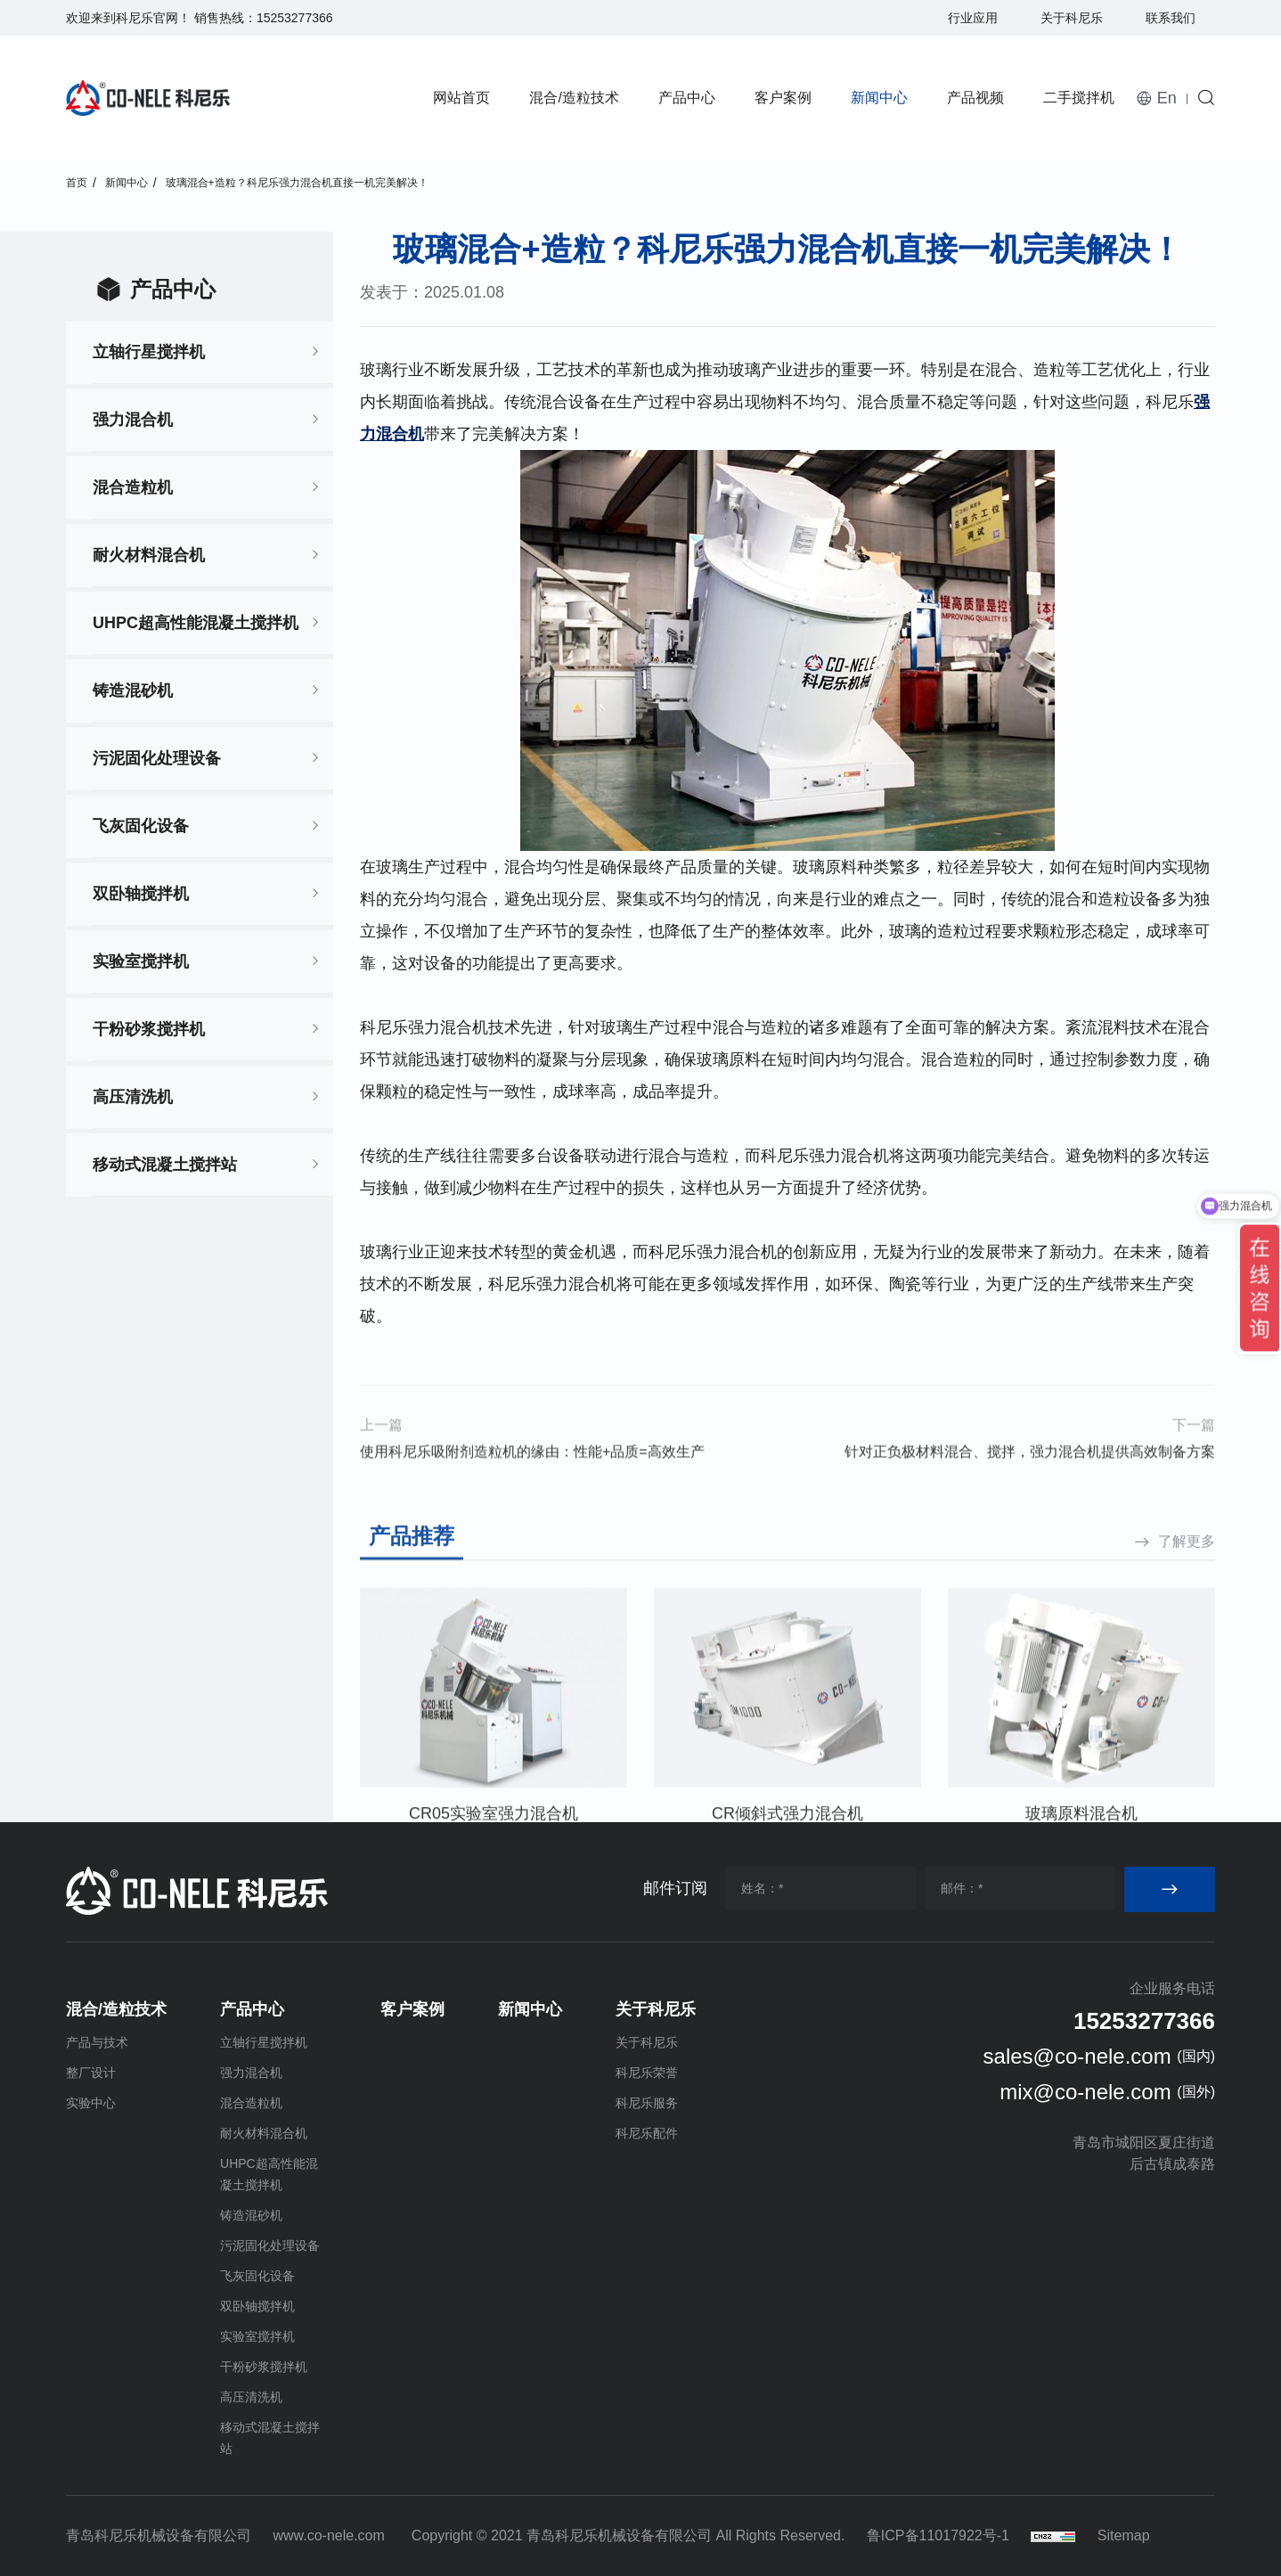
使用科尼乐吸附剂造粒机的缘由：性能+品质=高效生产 (532, 1491)
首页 (76, 182)
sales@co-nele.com (1077, 2056)
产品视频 (975, 97)
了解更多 (1186, 1709)
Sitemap (1123, 2535)
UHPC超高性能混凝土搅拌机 (195, 623)
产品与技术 (97, 2042)
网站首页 (461, 97)
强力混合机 (133, 420)
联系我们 (1170, 18)
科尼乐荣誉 (647, 2072)
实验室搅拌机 (141, 961)
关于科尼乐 (1071, 18)
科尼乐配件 (647, 2133)
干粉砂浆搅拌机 (149, 1029)
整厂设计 (91, 2072)
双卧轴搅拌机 (141, 894)
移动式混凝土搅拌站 (165, 1165)
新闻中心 (879, 97)
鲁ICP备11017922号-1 (938, 2535)
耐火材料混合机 (149, 555)
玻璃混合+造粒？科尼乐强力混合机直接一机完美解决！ (297, 182)
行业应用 (973, 18)
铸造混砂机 (133, 690)
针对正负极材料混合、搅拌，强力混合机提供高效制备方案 (1029, 1491)
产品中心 (686, 97)
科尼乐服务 (647, 2103)
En (1167, 98)
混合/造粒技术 (573, 97)
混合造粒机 (133, 487)
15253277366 (295, 18)
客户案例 (783, 97)
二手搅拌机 (1078, 97)
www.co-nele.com (328, 2535)
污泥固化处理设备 (157, 758)
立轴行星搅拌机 (149, 352)
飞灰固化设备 (141, 826)
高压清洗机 (133, 1097)
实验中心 (91, 2103)
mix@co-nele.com (1085, 2092)
